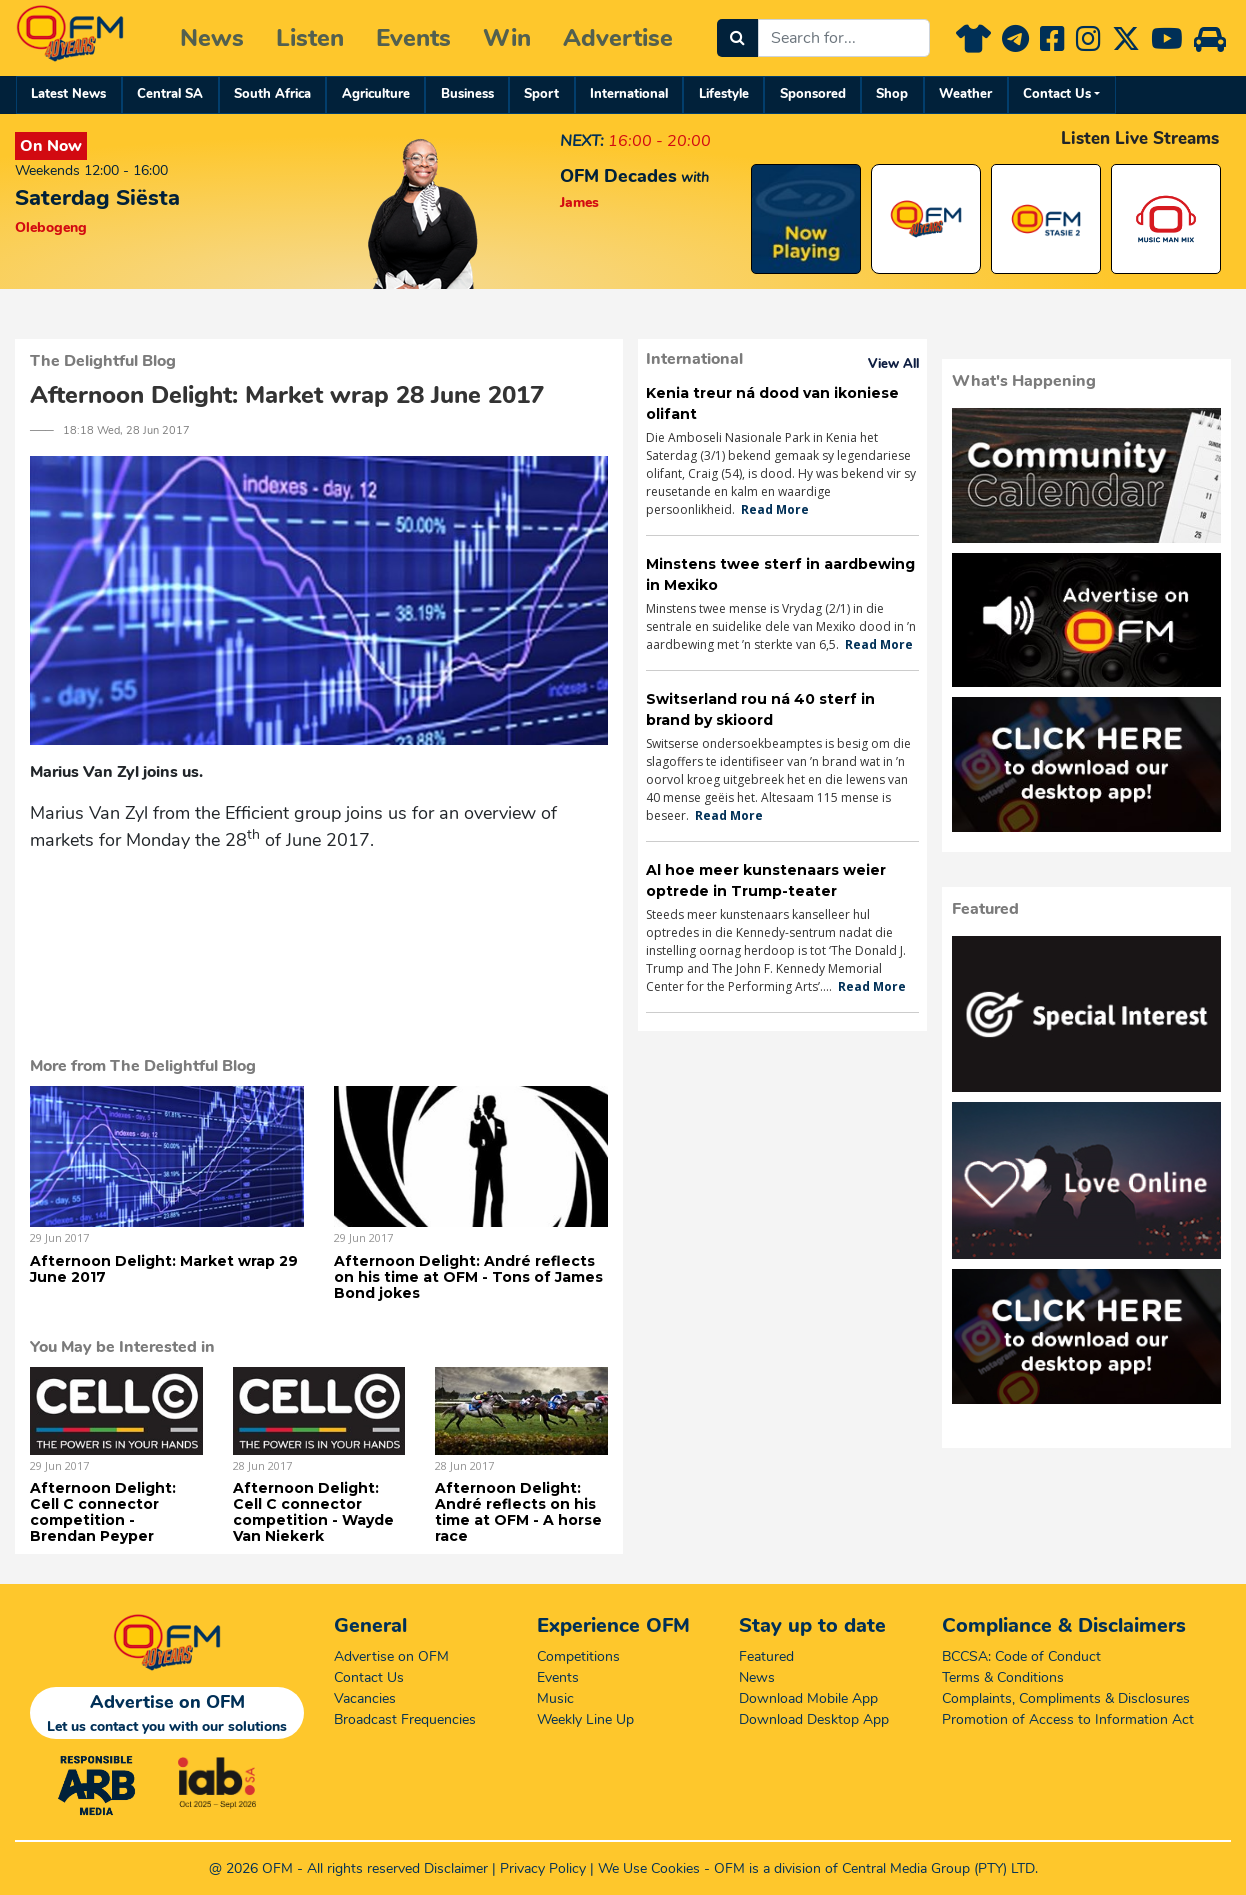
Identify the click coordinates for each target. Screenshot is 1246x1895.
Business (467, 94)
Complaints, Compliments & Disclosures (1066, 1698)
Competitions (578, 1656)
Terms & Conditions (1003, 1677)
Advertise (618, 38)
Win (507, 38)
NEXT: (582, 141)
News (212, 38)
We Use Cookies (649, 1868)
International (629, 94)
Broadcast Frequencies (405, 1719)
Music (555, 1698)
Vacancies (365, 1698)
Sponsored (813, 94)
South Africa (272, 94)
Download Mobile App (808, 1698)
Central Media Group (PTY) (924, 1868)
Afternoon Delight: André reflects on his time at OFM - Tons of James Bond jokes (468, 1277)
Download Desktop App (814, 1719)
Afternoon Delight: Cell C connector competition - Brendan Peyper (103, 1512)
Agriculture (376, 94)
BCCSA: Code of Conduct (1021, 1656)
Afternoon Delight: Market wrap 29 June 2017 (164, 1269)
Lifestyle (724, 94)
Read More (775, 509)
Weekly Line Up (585, 1719)
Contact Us (1057, 94)
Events (413, 38)
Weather (965, 94)
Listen (310, 38)
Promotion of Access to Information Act (1068, 1719)
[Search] (737, 38)
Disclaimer (456, 1868)
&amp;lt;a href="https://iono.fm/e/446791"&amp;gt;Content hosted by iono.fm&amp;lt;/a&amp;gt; (319, 921)
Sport (541, 94)
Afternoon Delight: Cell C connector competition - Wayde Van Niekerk (313, 1512)
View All (893, 364)
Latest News (68, 94)
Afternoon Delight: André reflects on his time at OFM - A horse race (518, 1512)
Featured (766, 1656)
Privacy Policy (543, 1868)
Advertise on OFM (391, 1656)
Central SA (170, 94)
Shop (892, 94)
